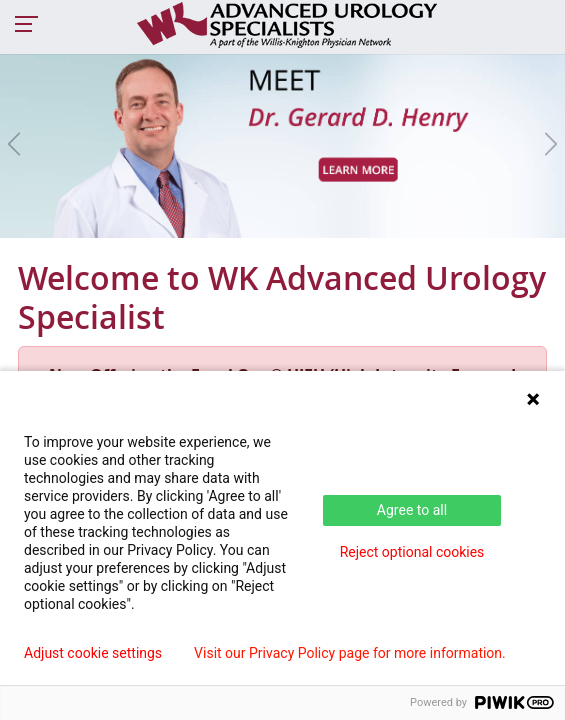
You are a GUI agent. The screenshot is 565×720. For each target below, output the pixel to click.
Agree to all (412, 510)
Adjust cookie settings (93, 653)
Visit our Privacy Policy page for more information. (350, 653)
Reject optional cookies (412, 552)
